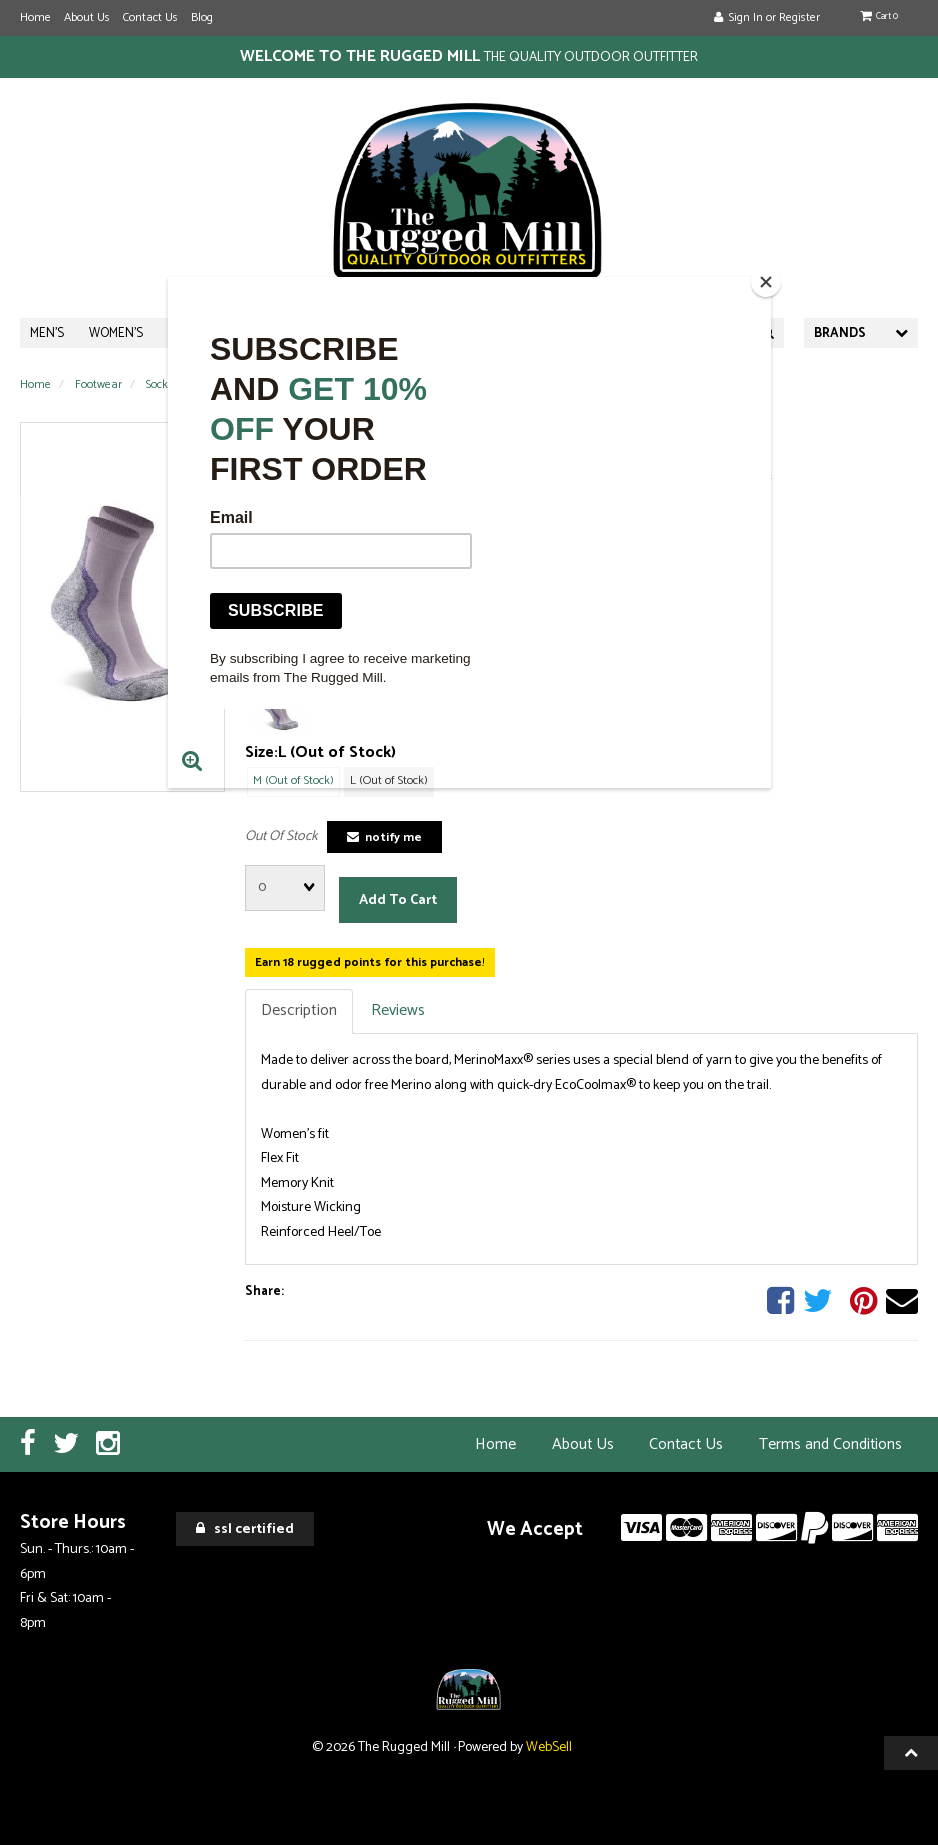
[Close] (766, 282)
